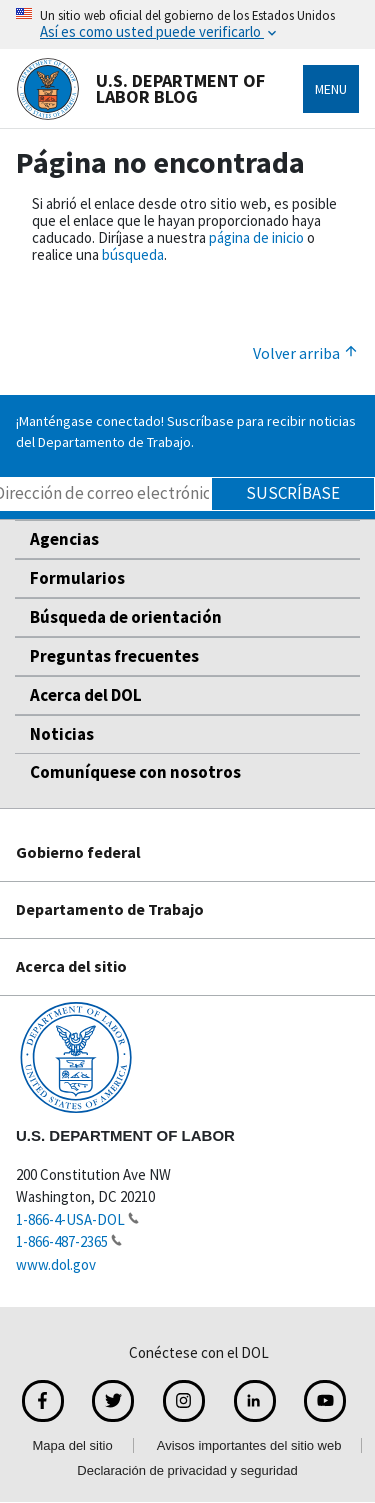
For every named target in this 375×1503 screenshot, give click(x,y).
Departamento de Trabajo (110, 909)
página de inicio (256, 237)
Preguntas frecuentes (114, 656)
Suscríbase (293, 493)
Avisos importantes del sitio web (249, 1445)
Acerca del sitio (71, 966)
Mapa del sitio (73, 1445)
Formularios (77, 578)
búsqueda (133, 254)
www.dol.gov (56, 1264)
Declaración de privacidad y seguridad (187, 1470)
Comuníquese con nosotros (135, 772)
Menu (331, 89)
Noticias (62, 734)
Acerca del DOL (86, 695)
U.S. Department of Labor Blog (140, 89)
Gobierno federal (78, 852)
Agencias (64, 539)
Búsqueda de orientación (126, 617)
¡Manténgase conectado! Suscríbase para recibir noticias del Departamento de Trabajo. (186, 431)
